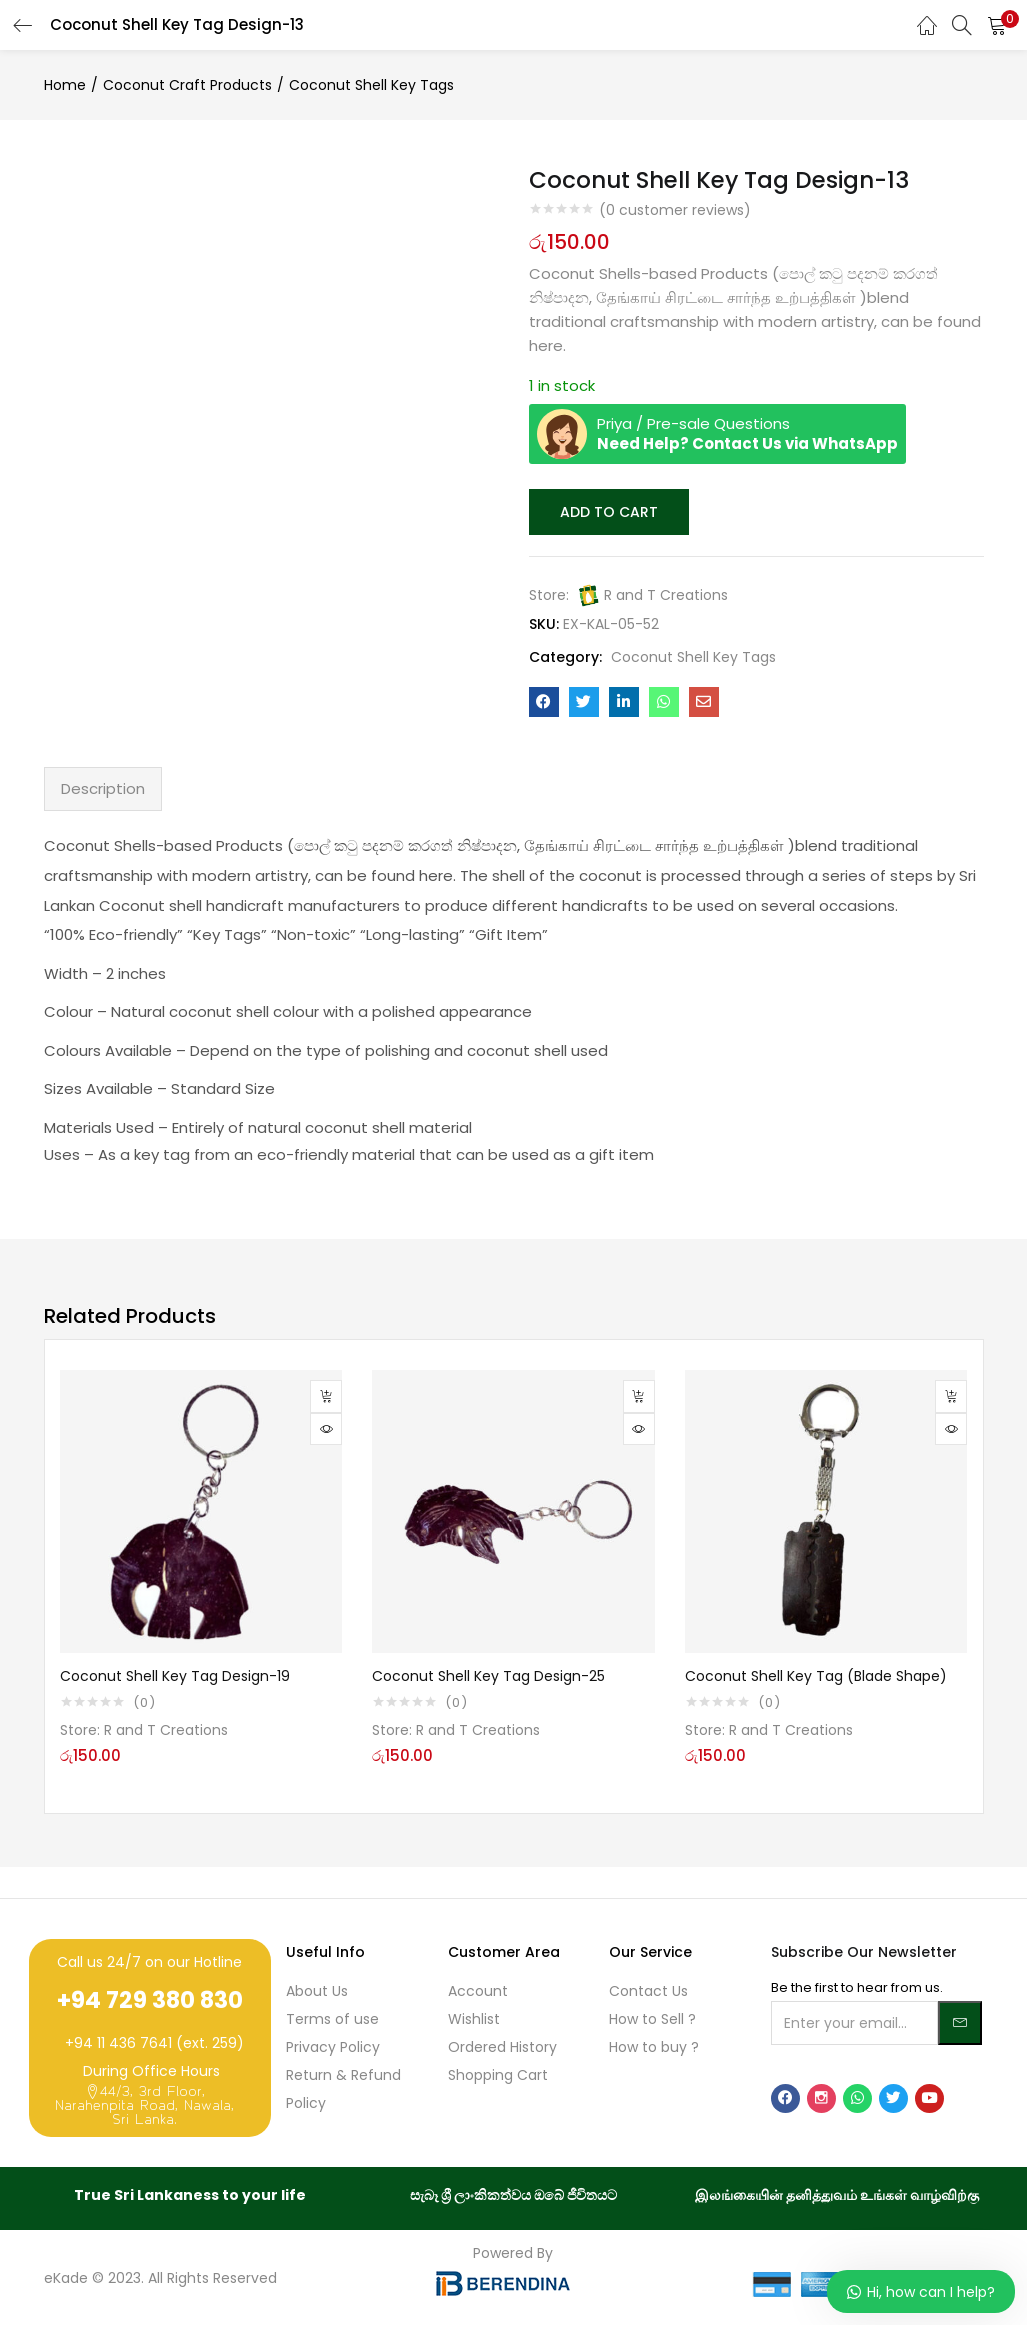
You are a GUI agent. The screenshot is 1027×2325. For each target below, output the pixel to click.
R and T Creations (666, 593)
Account (478, 1989)
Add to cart (607, 511)
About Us (317, 1989)
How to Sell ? (652, 2017)
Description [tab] (103, 786)
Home (65, 85)
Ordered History (502, 2045)
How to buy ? (654, 2045)
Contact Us (648, 1989)
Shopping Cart (498, 2073)
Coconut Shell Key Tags (371, 85)
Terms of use (332, 2017)
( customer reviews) (675, 210)
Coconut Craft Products (187, 85)
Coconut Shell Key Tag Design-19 (175, 1674)
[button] (997, 25)
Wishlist (474, 2017)
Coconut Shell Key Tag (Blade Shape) (816, 1674)
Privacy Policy (333, 2045)
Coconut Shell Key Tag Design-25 (488, 1674)
